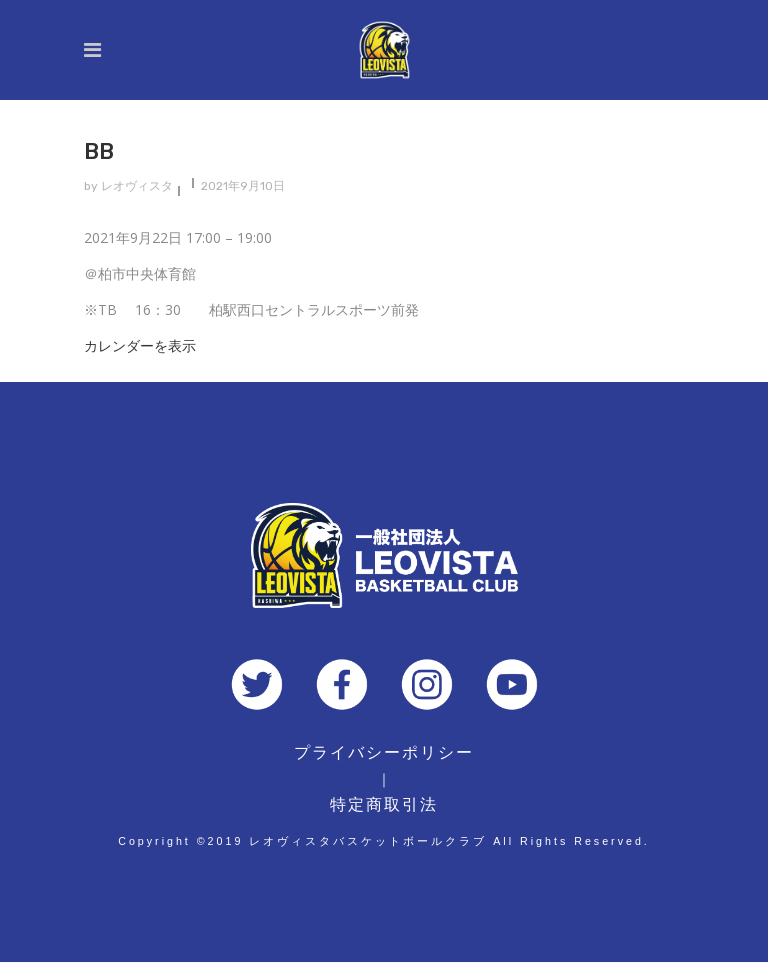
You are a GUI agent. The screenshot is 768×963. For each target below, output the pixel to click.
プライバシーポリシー (384, 752)
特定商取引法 (384, 804)
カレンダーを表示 (140, 345)
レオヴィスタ (137, 186)
